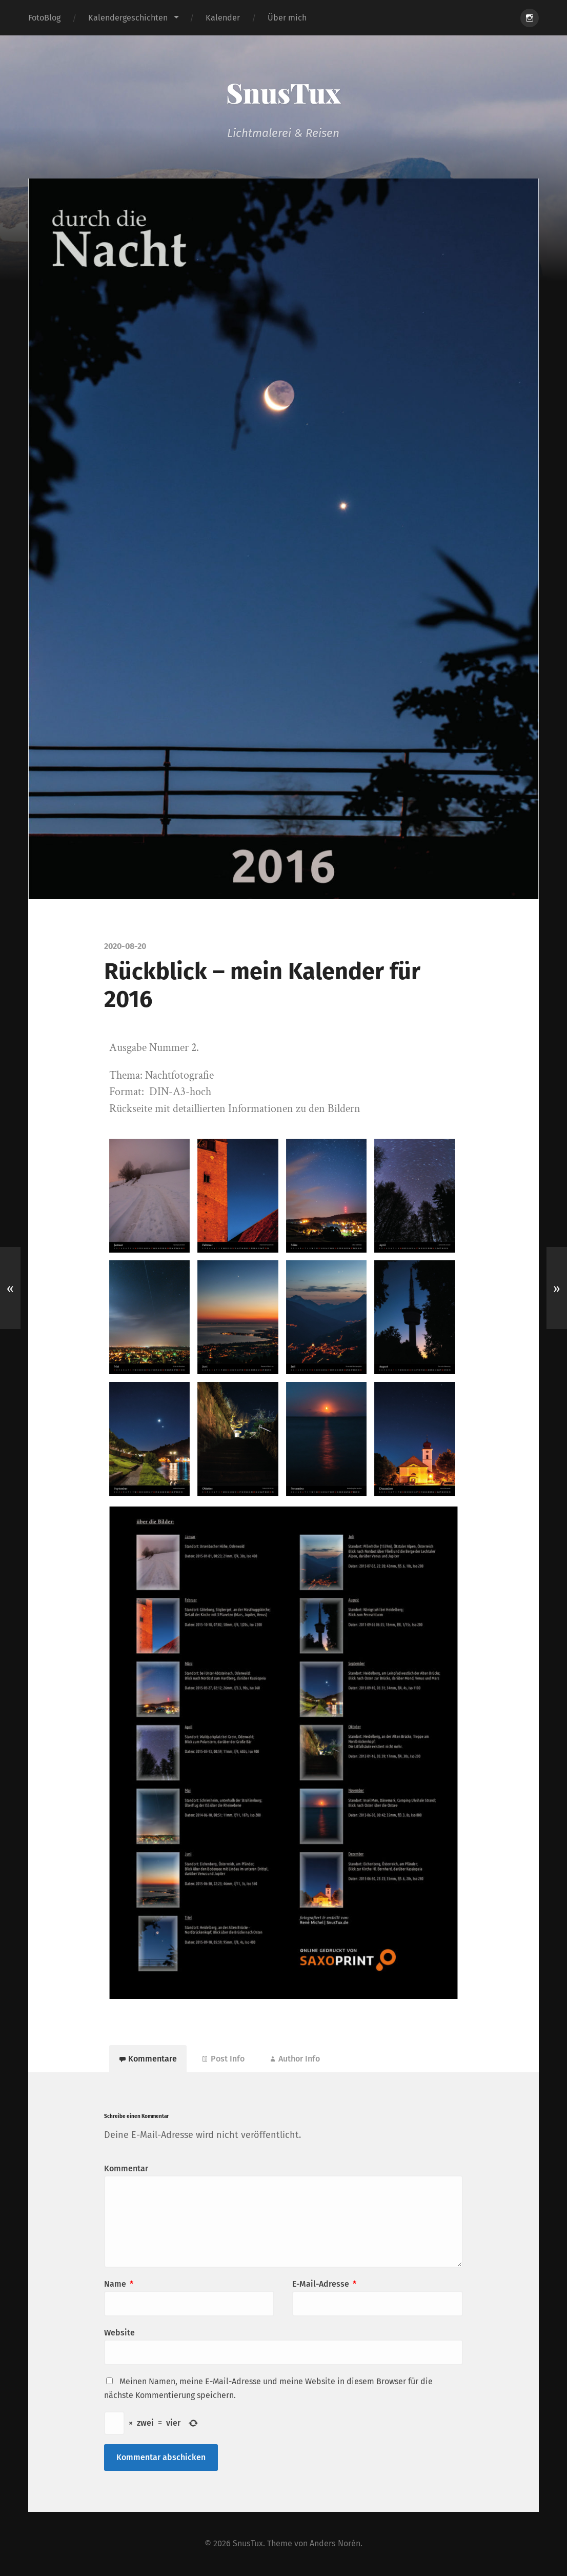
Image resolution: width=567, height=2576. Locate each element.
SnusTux (283, 92)
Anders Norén (335, 2544)
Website (119, 2333)
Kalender (223, 18)
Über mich (287, 18)
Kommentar (126, 2169)
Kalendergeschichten (128, 18)
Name (118, 2284)
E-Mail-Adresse (324, 2284)
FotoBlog (44, 18)
